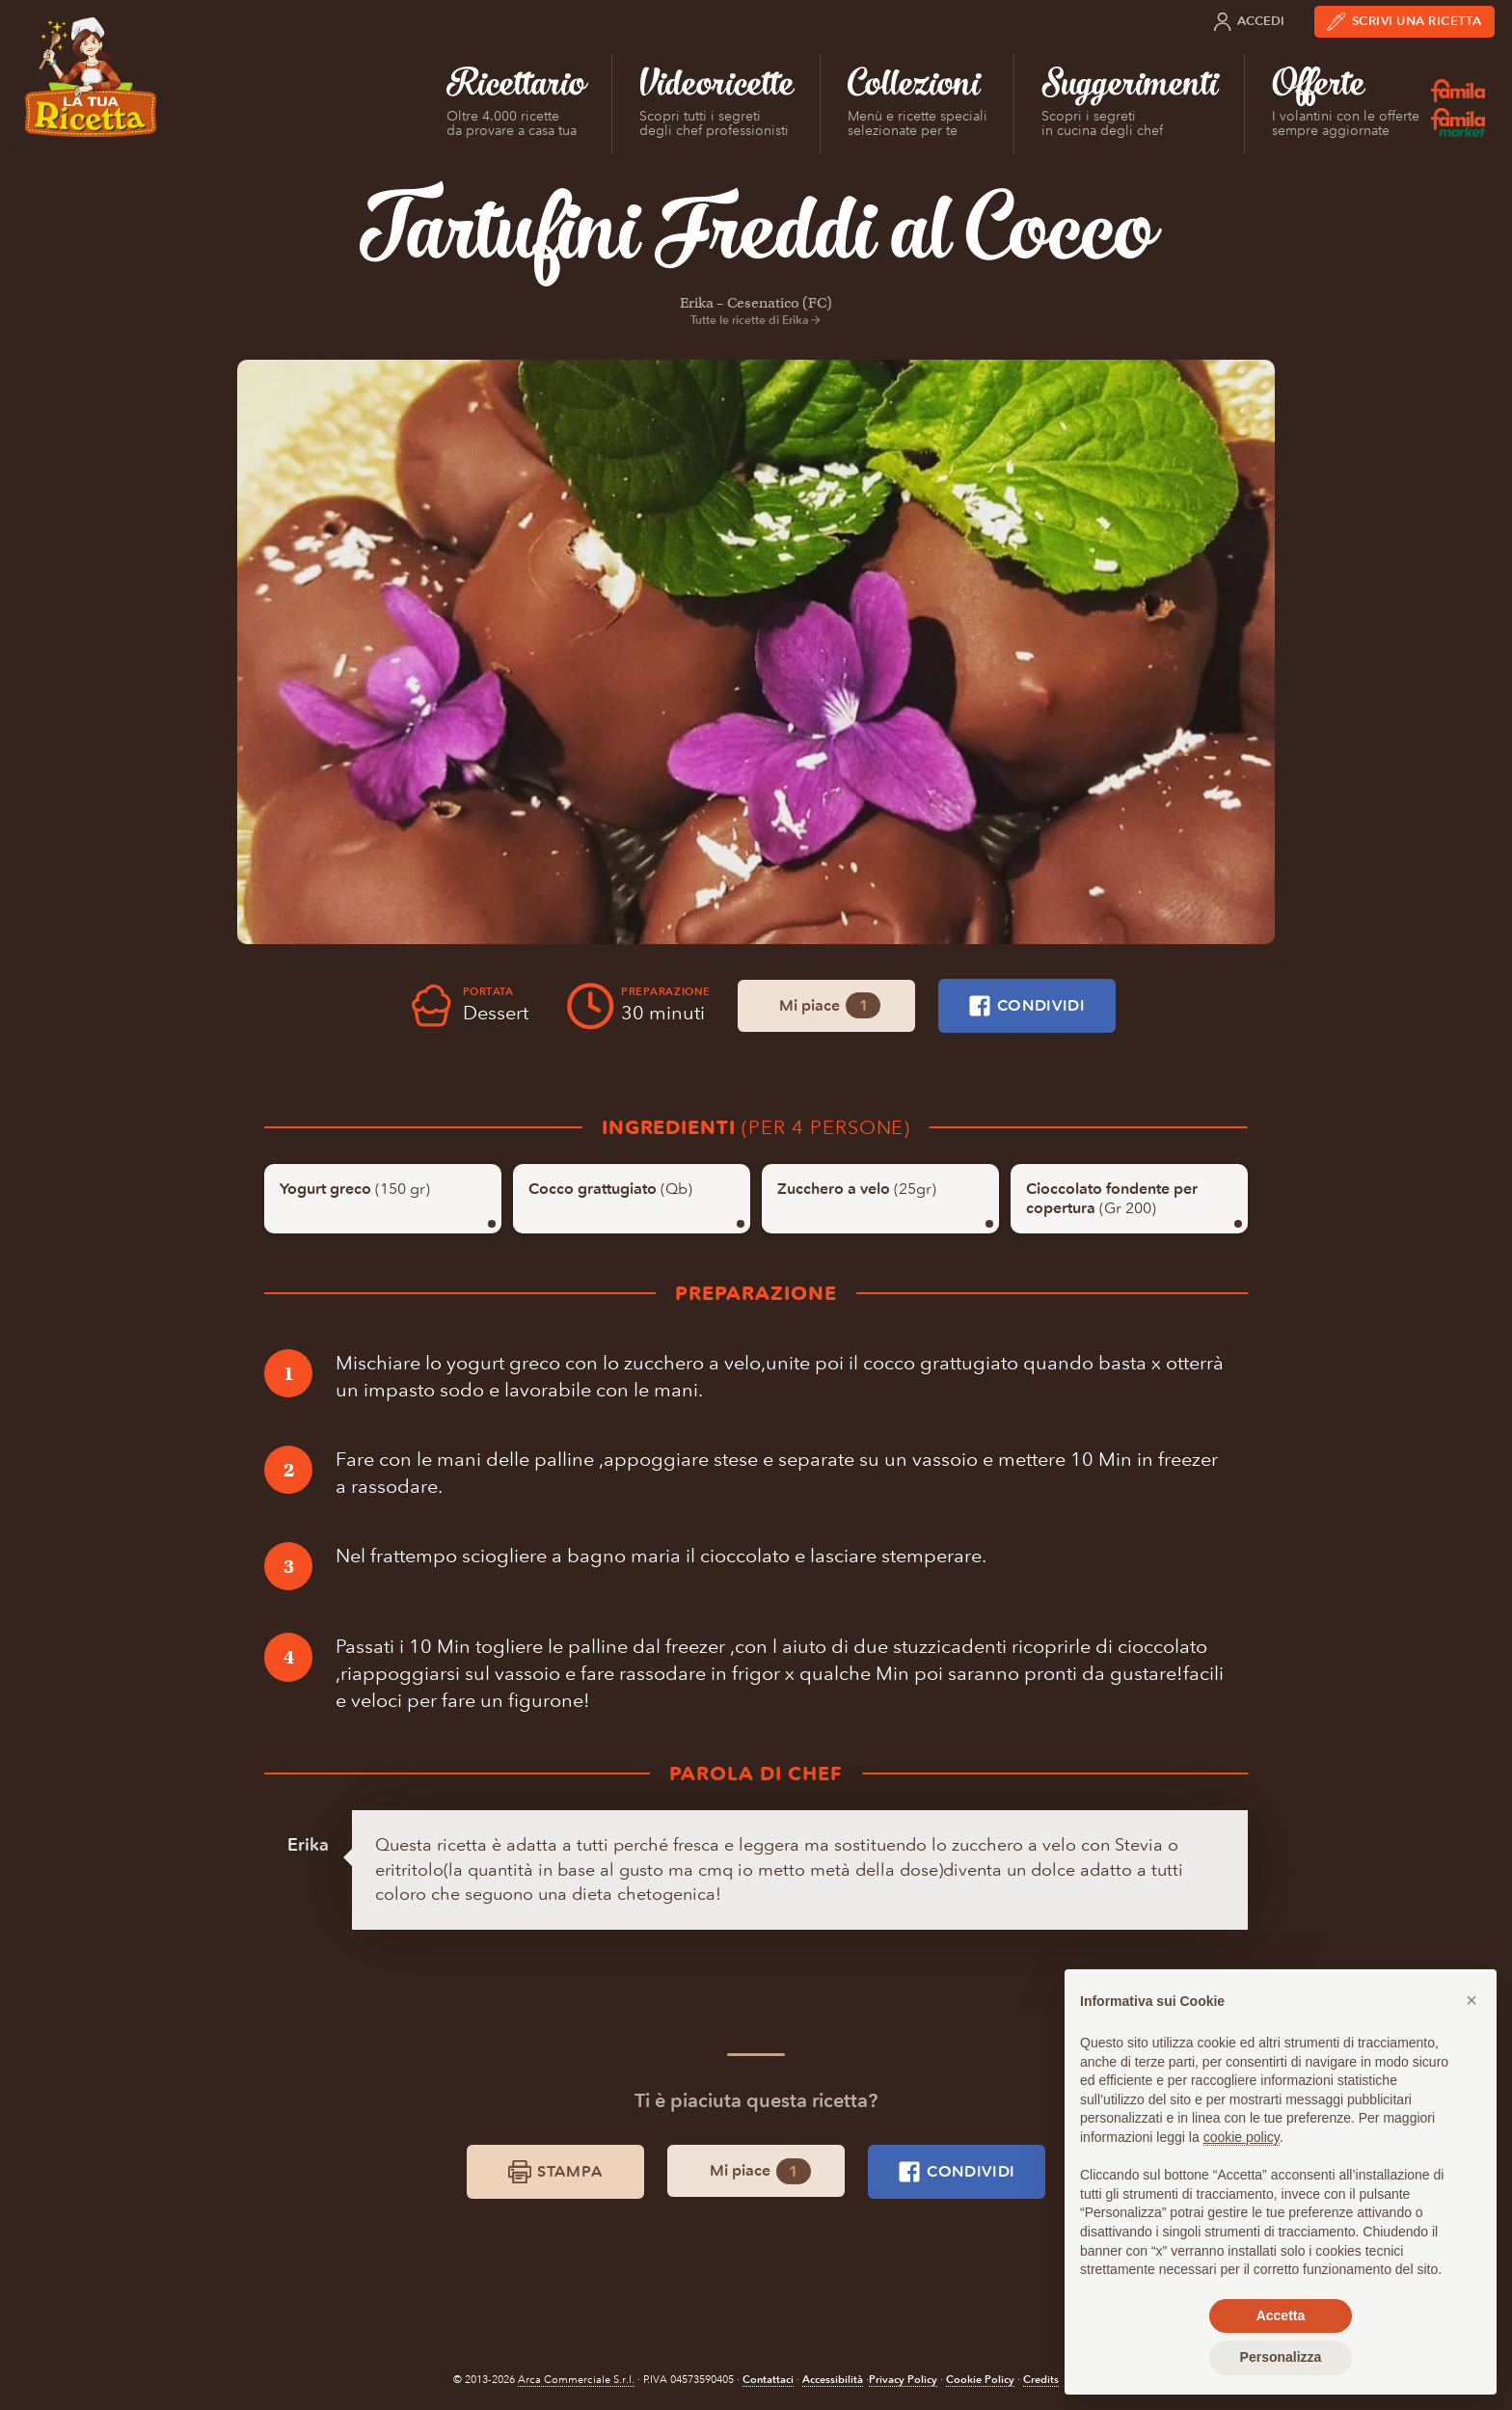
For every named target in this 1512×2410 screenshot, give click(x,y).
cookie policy (1241, 2137)
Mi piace (829, 1005)
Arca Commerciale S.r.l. (576, 2379)
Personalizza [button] (1281, 2357)
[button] (1471, 2000)
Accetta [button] (1281, 2315)
